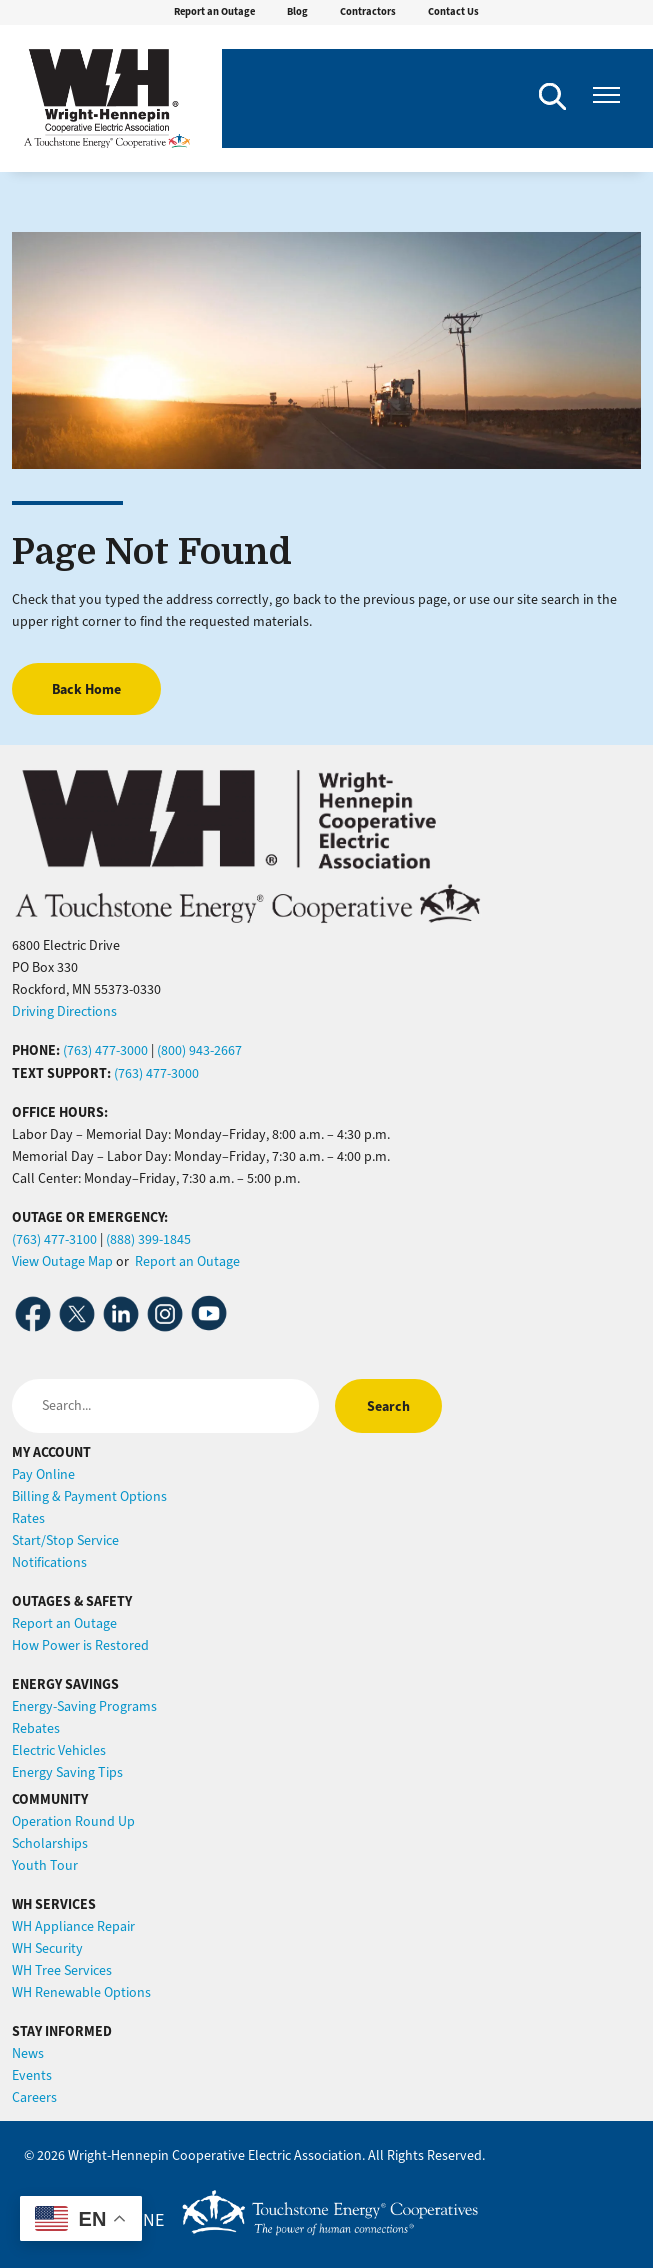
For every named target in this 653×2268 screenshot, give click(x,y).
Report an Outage (214, 11)
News (28, 2053)
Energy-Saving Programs (84, 1706)
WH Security (47, 1948)
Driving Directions (64, 1011)
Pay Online (43, 1474)
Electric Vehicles (59, 1750)
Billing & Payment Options (89, 1496)
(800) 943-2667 (199, 1050)
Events (32, 2075)
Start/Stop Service (65, 1540)
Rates (28, 1518)
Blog (297, 11)
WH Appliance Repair (73, 1926)
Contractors (368, 11)
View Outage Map (62, 1261)
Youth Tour (45, 1865)
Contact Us (453, 11)
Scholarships (50, 1843)
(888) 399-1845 (148, 1239)
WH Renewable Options (81, 1992)
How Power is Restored (80, 1645)
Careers (34, 2097)
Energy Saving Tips (67, 1772)
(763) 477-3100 (54, 1239)
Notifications (49, 1562)
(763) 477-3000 (105, 1050)
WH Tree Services (62, 1970)
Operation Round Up (73, 1821)
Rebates (36, 1728)
